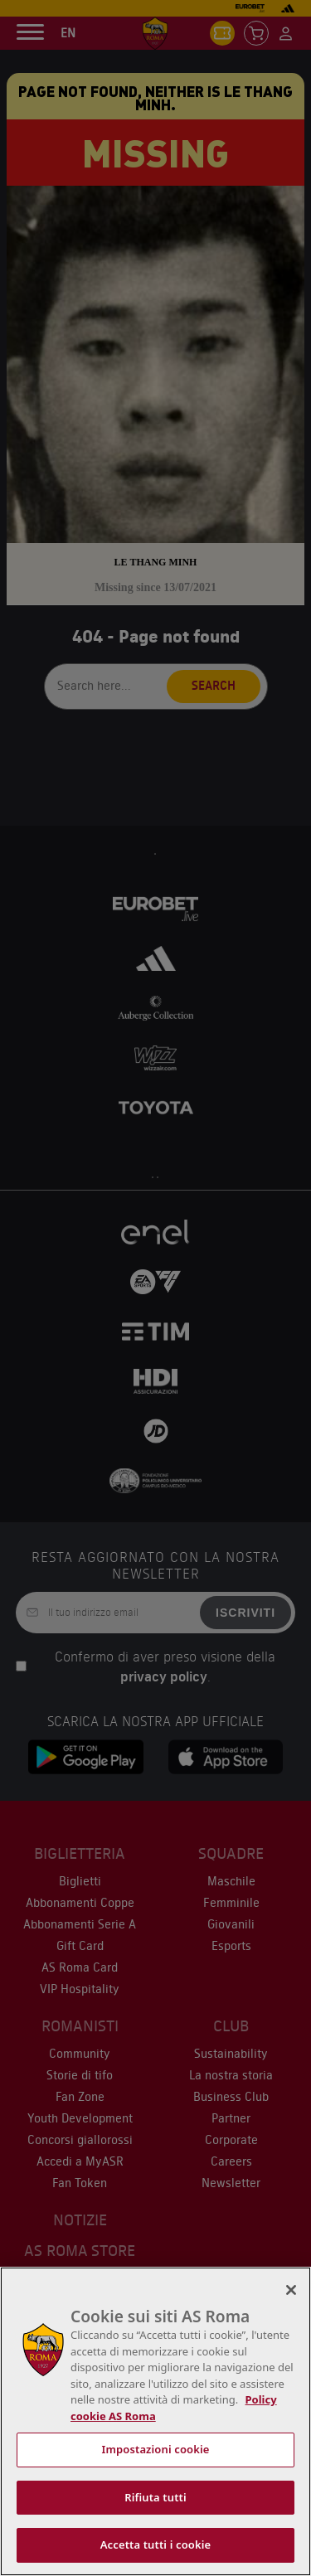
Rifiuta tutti (155, 2497)
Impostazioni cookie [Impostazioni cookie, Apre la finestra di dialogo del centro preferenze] (155, 2449)
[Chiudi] (291, 2290)
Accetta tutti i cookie (155, 2544)
